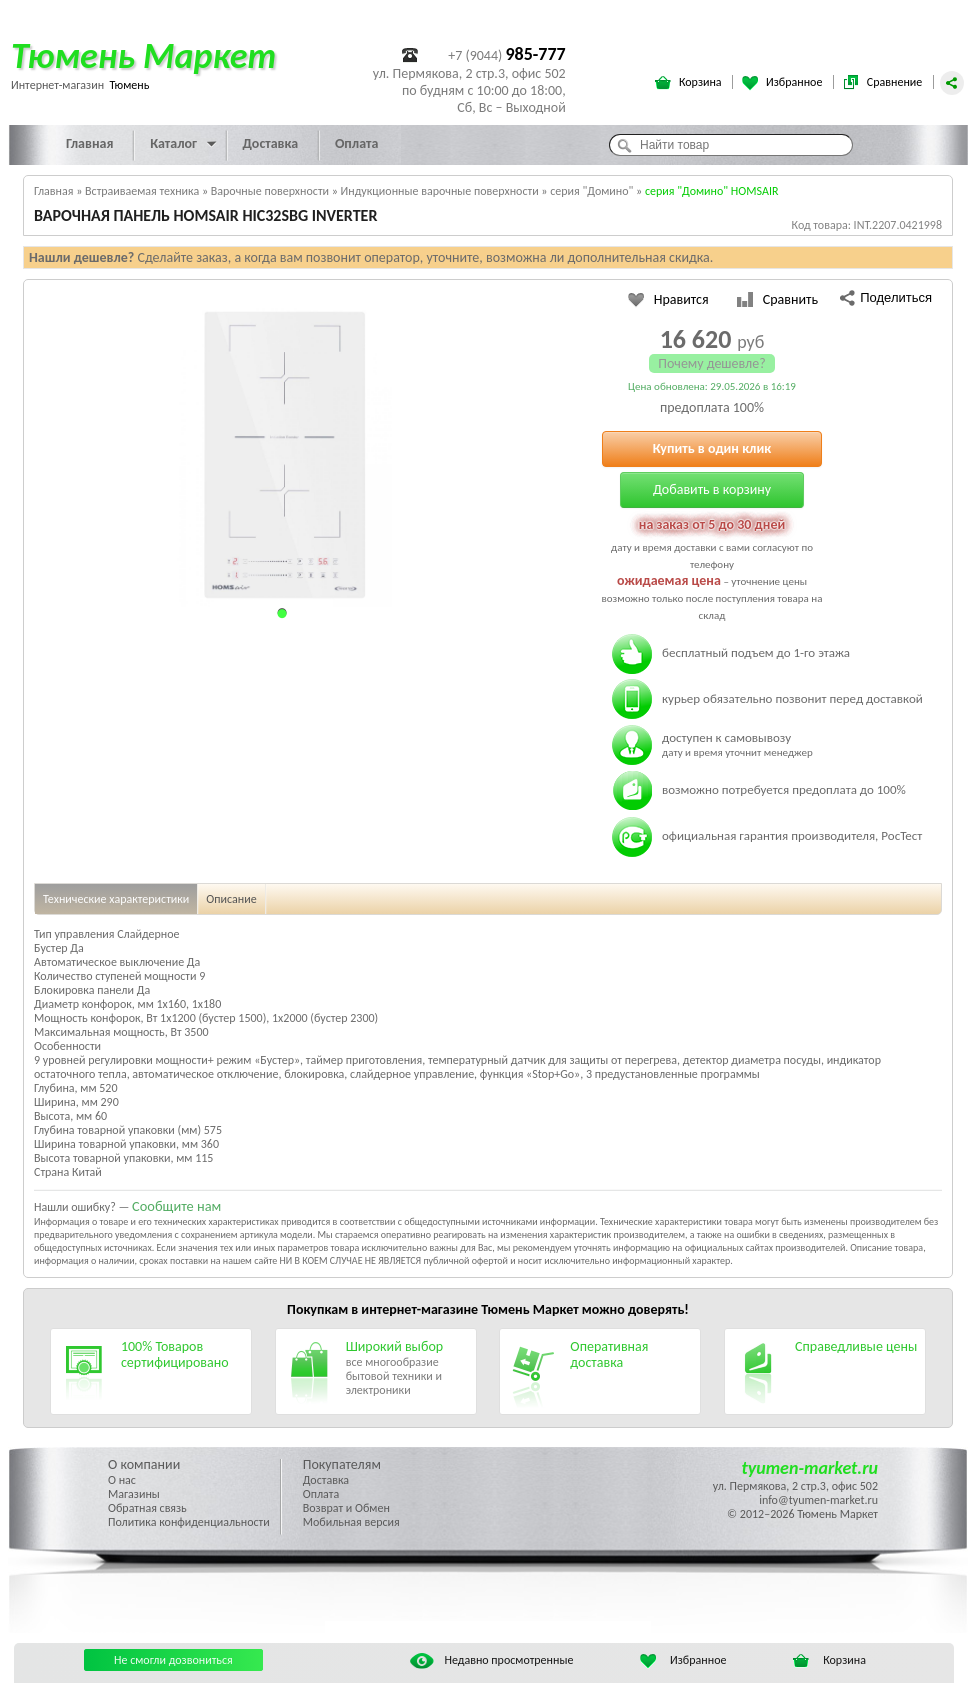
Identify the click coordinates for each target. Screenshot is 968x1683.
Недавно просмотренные (491, 1660)
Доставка (271, 143)
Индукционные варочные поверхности (440, 191)
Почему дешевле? (711, 363)
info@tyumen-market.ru (818, 1500)
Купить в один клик (712, 448)
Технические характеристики (116, 899)
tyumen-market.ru (809, 1468)
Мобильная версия (351, 1522)
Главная (89, 143)
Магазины (134, 1494)
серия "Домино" (591, 191)
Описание (231, 899)
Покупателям (342, 1464)
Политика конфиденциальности (189, 1522)
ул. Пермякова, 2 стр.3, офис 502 (795, 1486)
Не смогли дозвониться (173, 1660)
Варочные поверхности (270, 191)
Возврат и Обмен (346, 1508)
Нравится (668, 299)
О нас (122, 1480)
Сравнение (884, 83)
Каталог (173, 143)
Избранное (783, 83)
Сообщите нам (176, 1206)
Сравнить (777, 299)
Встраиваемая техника (142, 191)
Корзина (689, 83)
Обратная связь (147, 1508)
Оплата (357, 143)
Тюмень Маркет (143, 56)
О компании (144, 1464)
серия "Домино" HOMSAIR (711, 191)
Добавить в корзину (712, 489)
